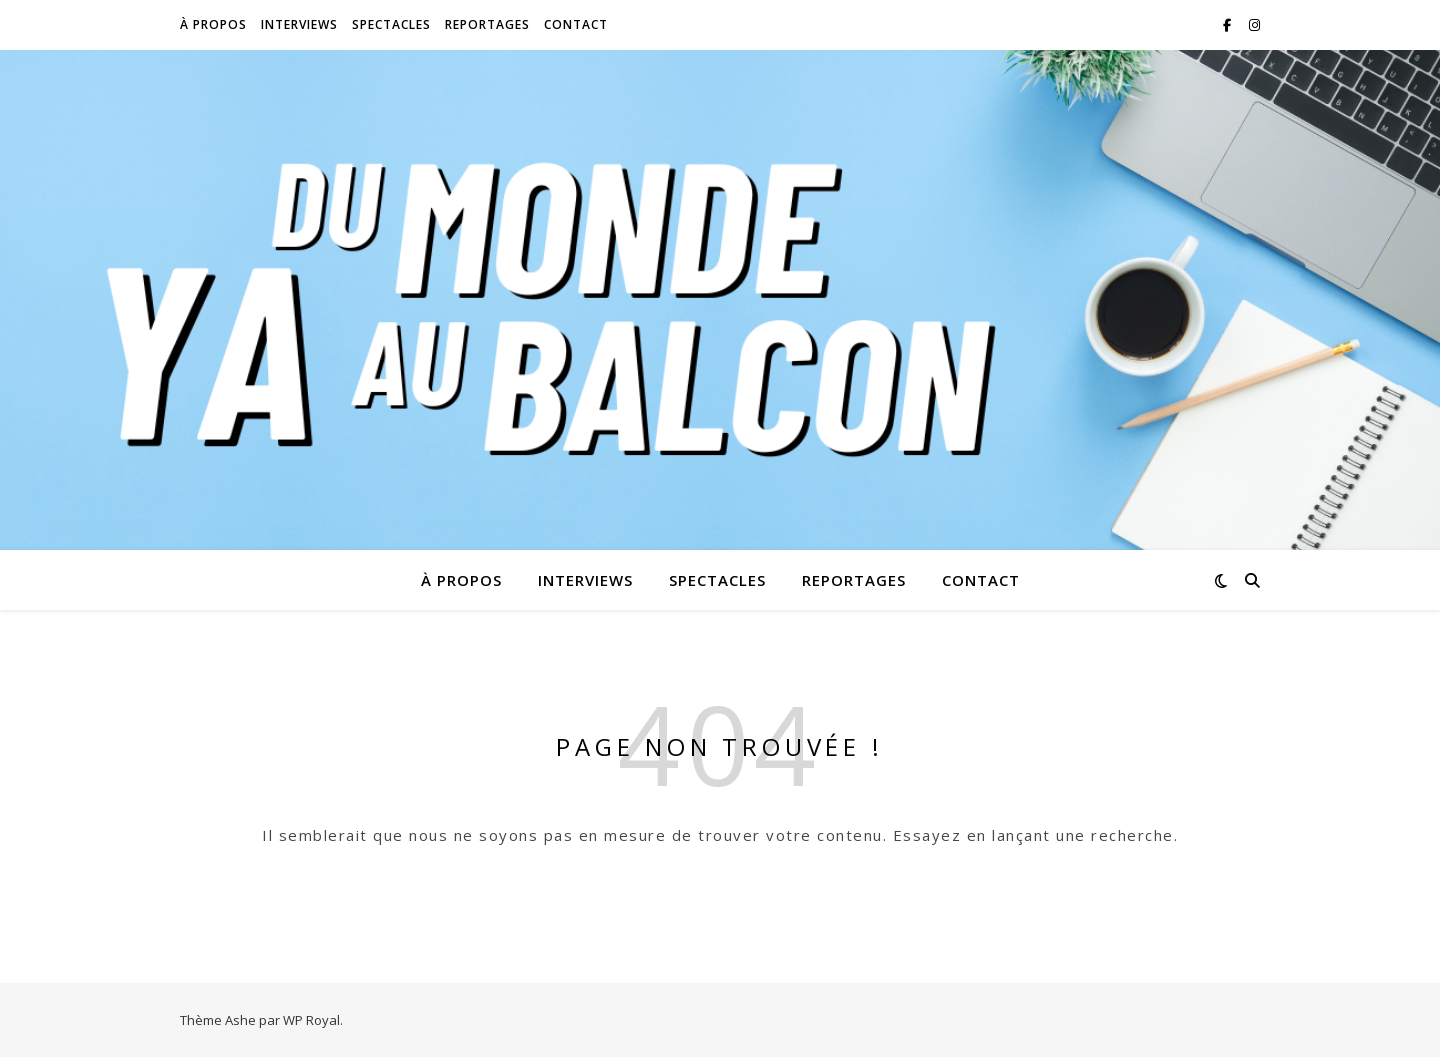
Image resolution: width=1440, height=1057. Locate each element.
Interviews (299, 24)
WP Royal (311, 1020)
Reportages (487, 24)
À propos (213, 24)
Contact (576, 24)
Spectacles (391, 24)
